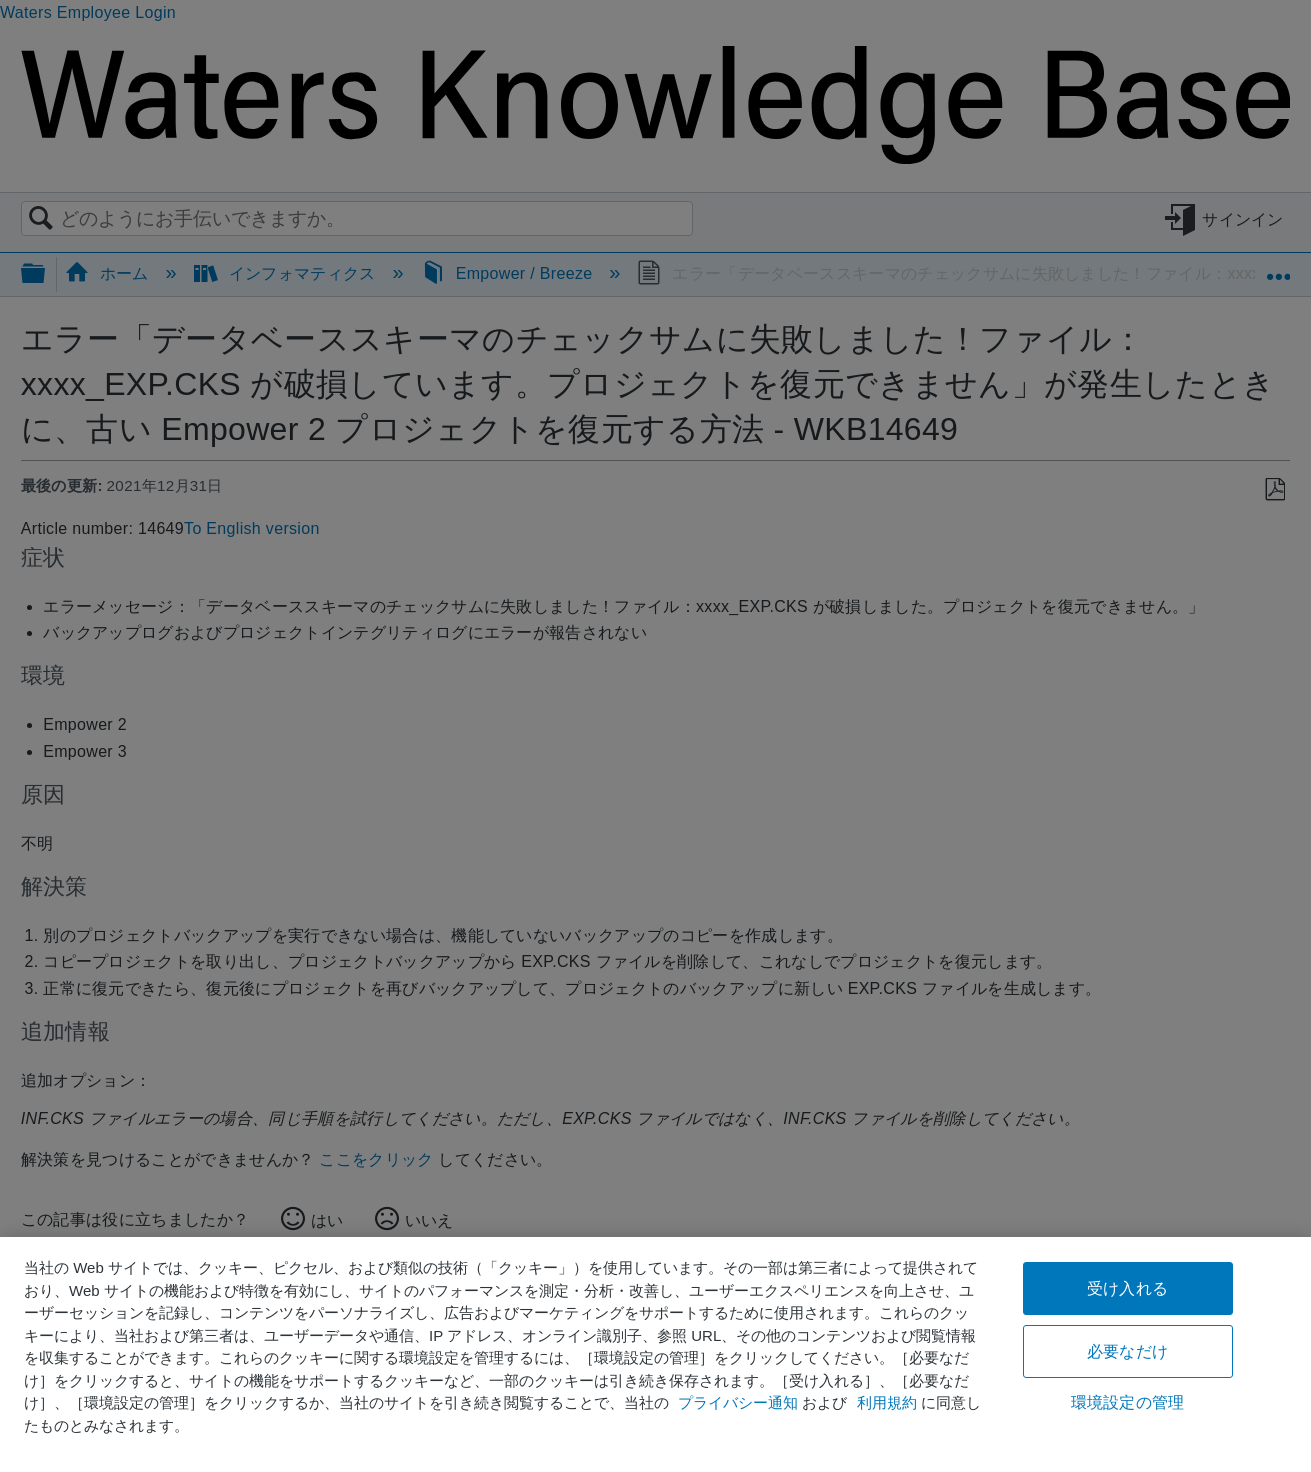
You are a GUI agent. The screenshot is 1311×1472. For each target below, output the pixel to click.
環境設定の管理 (1127, 1402)
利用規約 (887, 1402)
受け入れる (1127, 1288)
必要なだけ (1127, 1351)
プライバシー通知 (738, 1402)
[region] (655, 1354)
